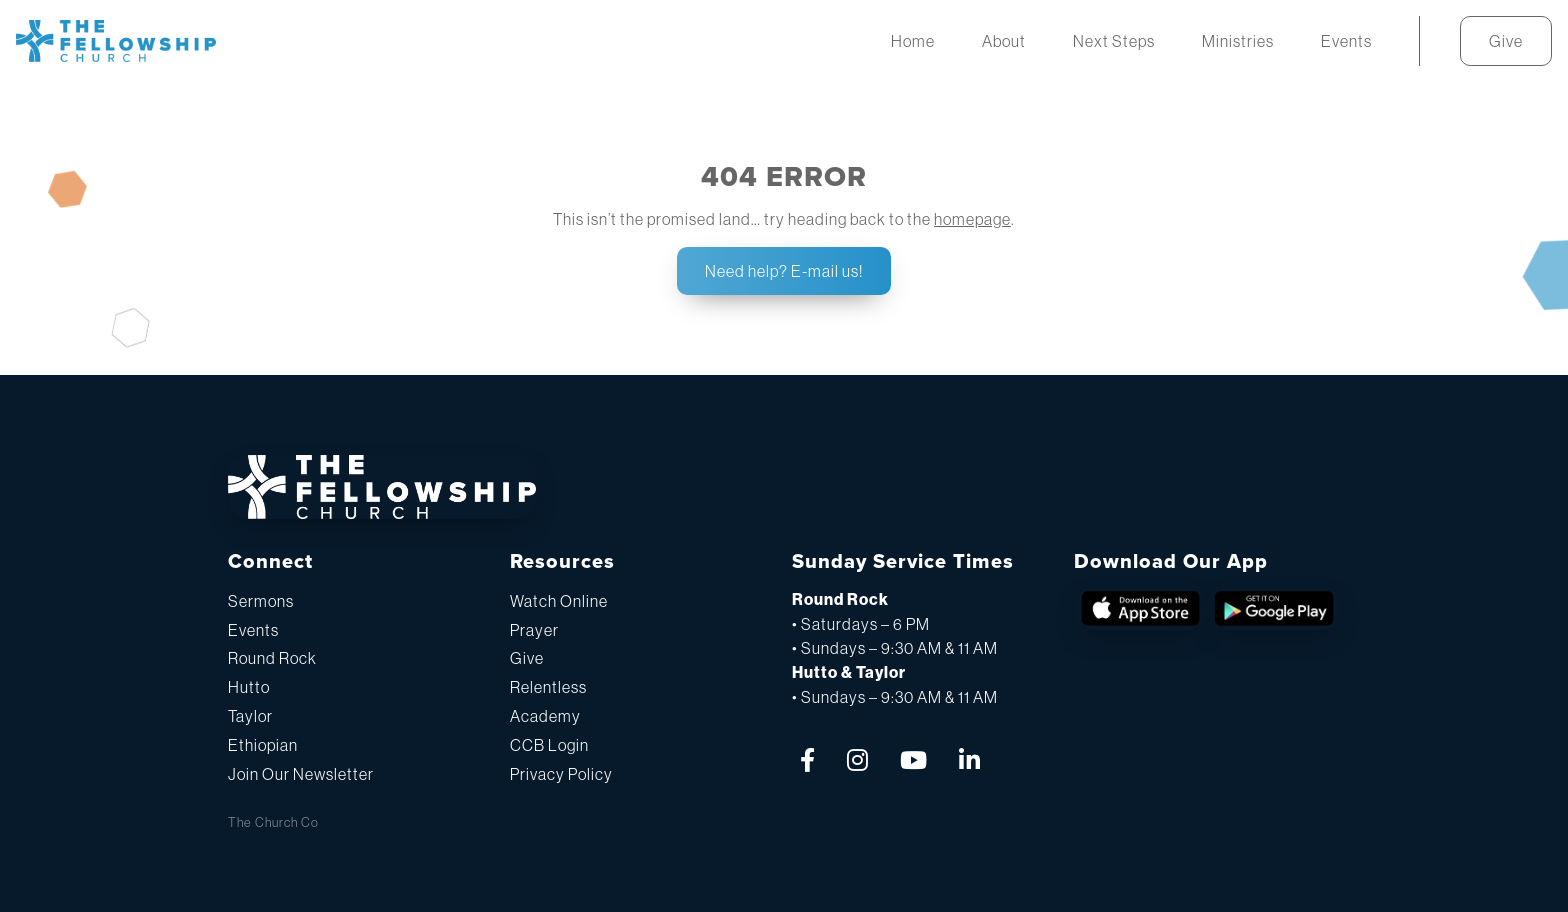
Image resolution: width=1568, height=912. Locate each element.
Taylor (250, 716)
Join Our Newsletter (301, 774)
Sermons (261, 601)
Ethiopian (263, 745)
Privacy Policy (561, 774)
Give (527, 658)
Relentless (548, 687)
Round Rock (272, 658)
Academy (545, 716)
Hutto (249, 687)
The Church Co (273, 822)
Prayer (534, 630)
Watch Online (559, 601)
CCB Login (549, 745)
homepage (972, 219)
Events (253, 630)
